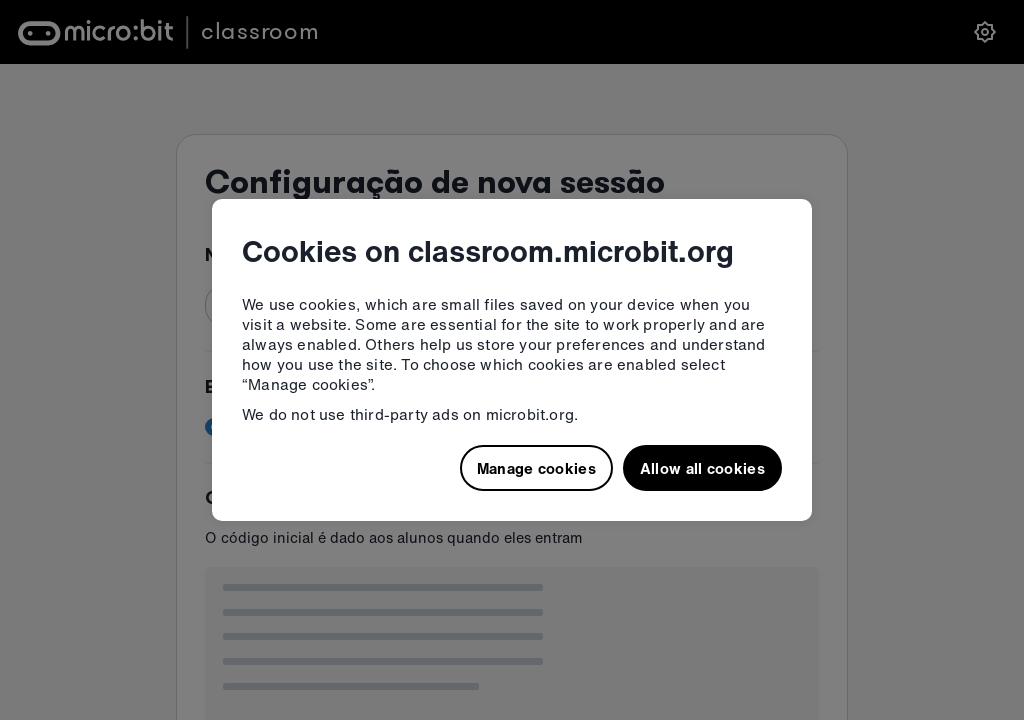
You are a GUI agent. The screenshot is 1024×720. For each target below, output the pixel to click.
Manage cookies (536, 468)
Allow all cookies (702, 468)
